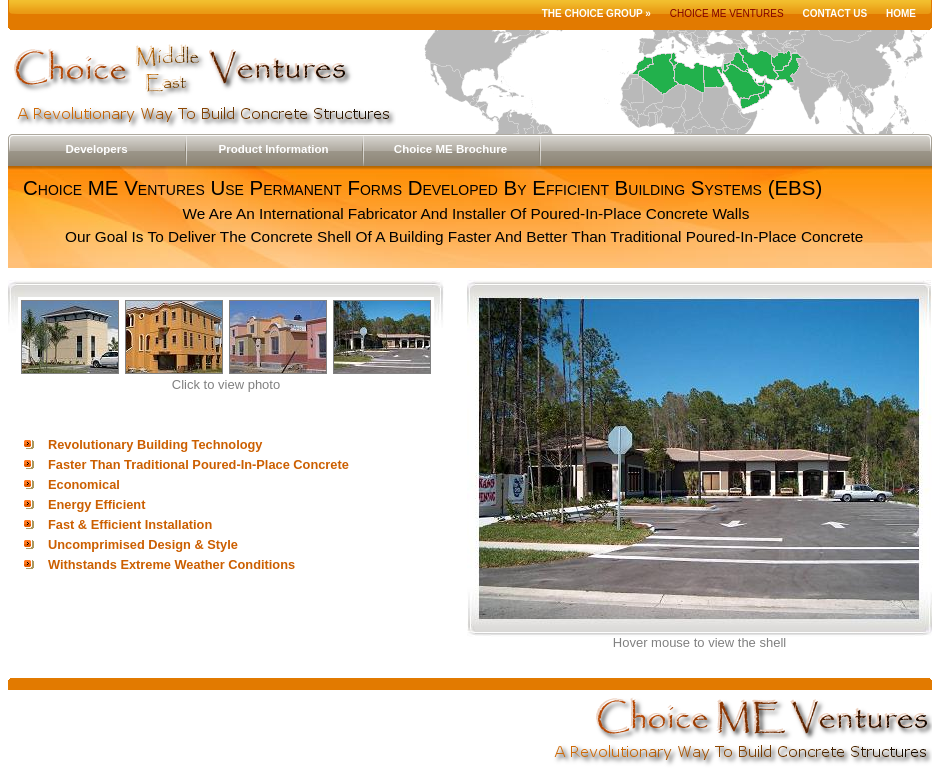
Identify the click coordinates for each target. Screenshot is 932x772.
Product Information (273, 149)
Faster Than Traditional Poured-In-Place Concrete (198, 464)
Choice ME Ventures (727, 13)
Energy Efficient (96, 504)
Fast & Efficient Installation (130, 524)
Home (901, 13)
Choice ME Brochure (450, 149)
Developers (96, 149)
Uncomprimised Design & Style (143, 544)
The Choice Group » (596, 13)
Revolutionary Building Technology (155, 444)
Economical (84, 484)
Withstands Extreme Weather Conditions (171, 564)
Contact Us (834, 13)
